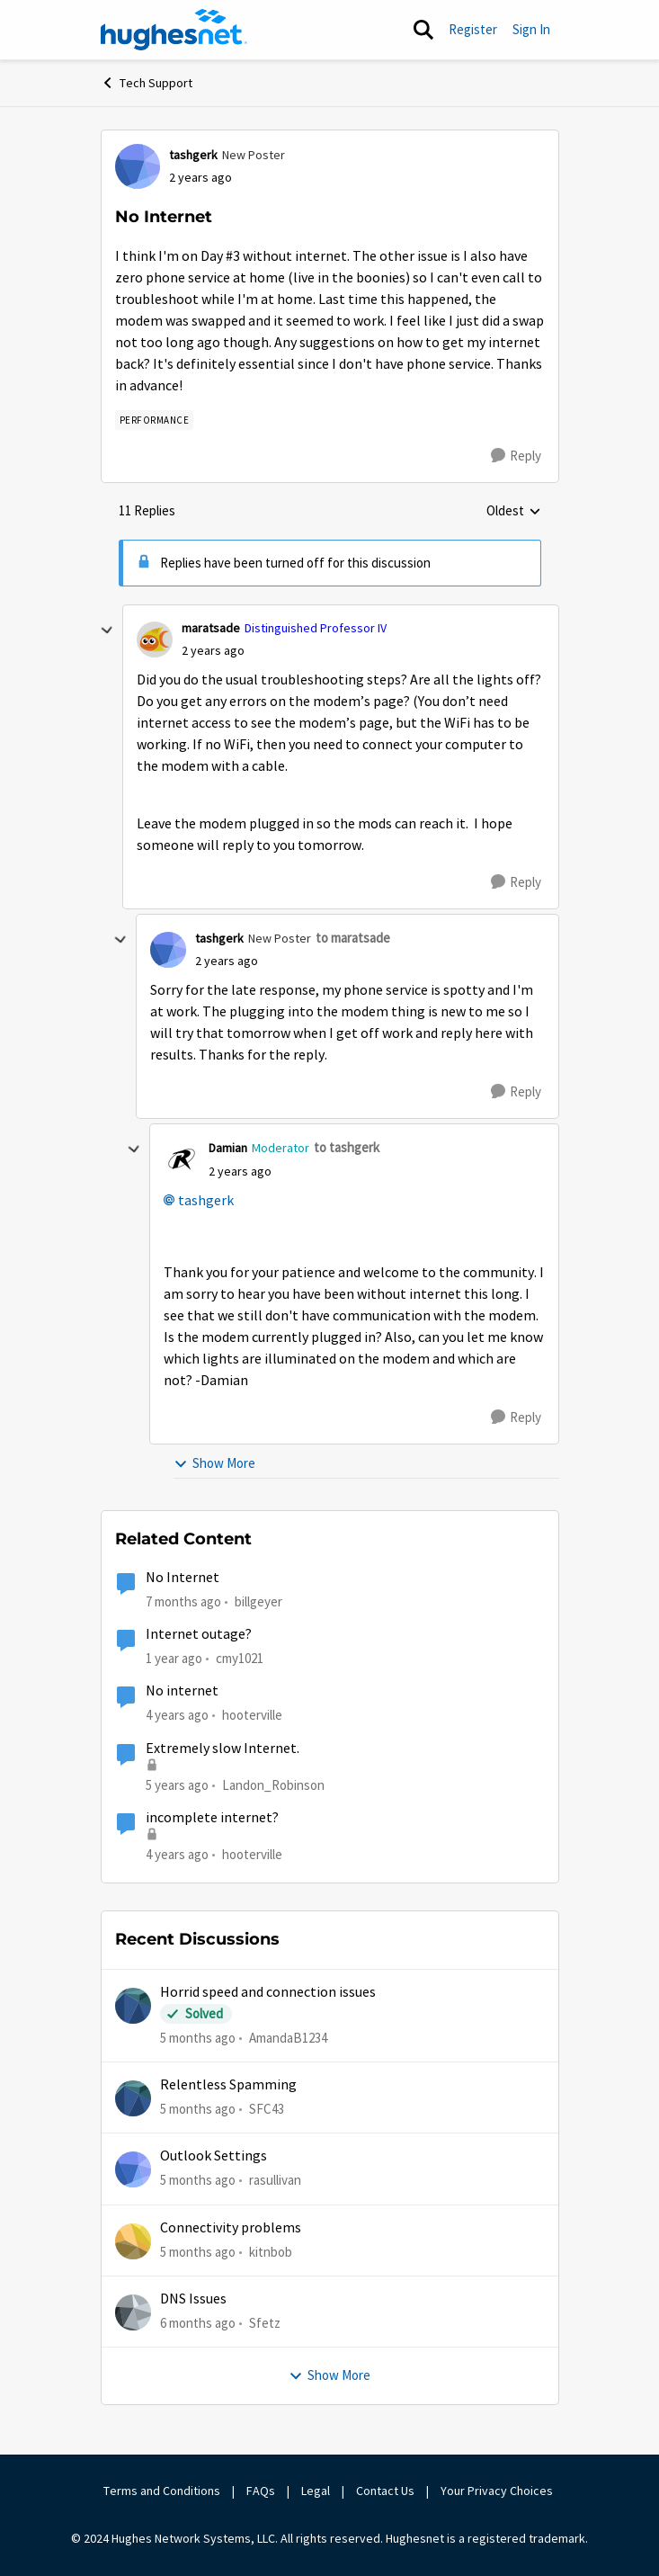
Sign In (531, 29)
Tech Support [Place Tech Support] (146, 83)
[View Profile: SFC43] (133, 2098)
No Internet (182, 1578)
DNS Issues (193, 2299)
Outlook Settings (213, 2156)
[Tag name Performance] (154, 420)
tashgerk (206, 1201)
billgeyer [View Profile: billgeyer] (258, 1601)
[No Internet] (213, 650)
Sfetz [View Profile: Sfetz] (265, 2322)
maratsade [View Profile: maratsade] (211, 628)
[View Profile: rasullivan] (133, 2169)
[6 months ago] (198, 2323)
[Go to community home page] (174, 29)
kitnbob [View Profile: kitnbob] (270, 2250)
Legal (315, 2490)
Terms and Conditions (161, 2490)
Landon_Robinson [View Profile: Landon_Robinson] (273, 1784)
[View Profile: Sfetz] (133, 2312)
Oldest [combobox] (513, 512)
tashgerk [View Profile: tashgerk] (193, 155)
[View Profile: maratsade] (155, 639)
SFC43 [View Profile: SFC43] (266, 2108)
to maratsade (353, 937)
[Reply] (516, 456)
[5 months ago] (198, 2037)
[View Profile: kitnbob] (133, 2241)
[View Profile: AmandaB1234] (133, 2006)
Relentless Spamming (228, 2085)
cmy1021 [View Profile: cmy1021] (239, 1658)
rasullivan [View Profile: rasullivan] (275, 2179)
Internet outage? (199, 1634)
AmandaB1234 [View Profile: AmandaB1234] (288, 2036)
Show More (214, 1462)
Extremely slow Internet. (222, 1749)
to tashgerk (346, 1147)
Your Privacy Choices (498, 2490)
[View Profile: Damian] (182, 1159)
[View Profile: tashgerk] (137, 166)
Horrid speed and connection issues (268, 1992)
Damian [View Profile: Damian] (228, 1148)
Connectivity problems (230, 2228)
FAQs (260, 2490)
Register (473, 29)
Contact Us (385, 2490)
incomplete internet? (212, 1818)
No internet (182, 1691)
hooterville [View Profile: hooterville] (252, 1714)
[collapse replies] (107, 630)
